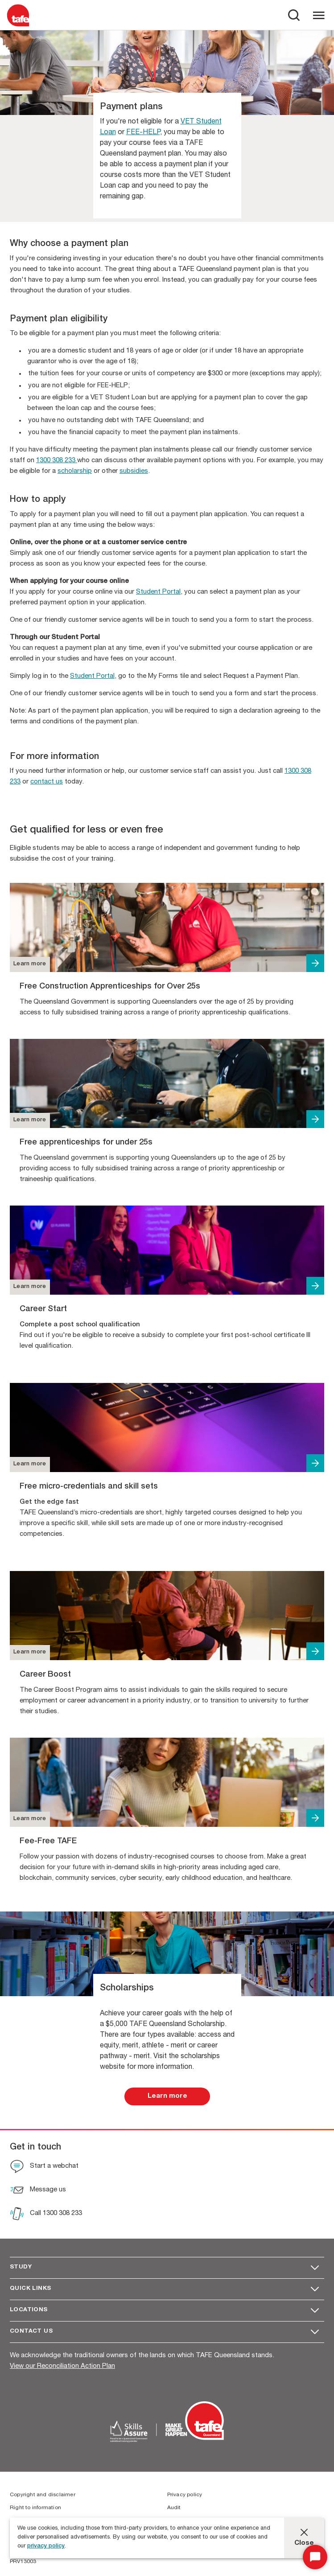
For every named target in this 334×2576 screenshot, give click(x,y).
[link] (167, 2096)
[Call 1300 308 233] (46, 2215)
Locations (29, 2310)
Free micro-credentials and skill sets (89, 1487)
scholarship (75, 471)
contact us (46, 782)
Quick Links (30, 2289)
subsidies (134, 471)
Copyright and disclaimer (42, 2495)
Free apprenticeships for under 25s (86, 1143)
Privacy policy (184, 2495)
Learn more (29, 964)
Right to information (35, 2507)
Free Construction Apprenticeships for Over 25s (110, 987)
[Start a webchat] (44, 2167)
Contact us (31, 2331)
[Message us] (38, 2191)
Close (304, 2543)
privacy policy (46, 2546)
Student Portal (158, 592)
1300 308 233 (56, 460)
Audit (174, 2507)
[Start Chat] (315, 2557)
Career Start (43, 1309)
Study (21, 2267)
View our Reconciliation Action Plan (62, 2366)
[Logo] (18, 26)
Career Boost (45, 1675)
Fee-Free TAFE (48, 1842)
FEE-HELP (143, 132)
